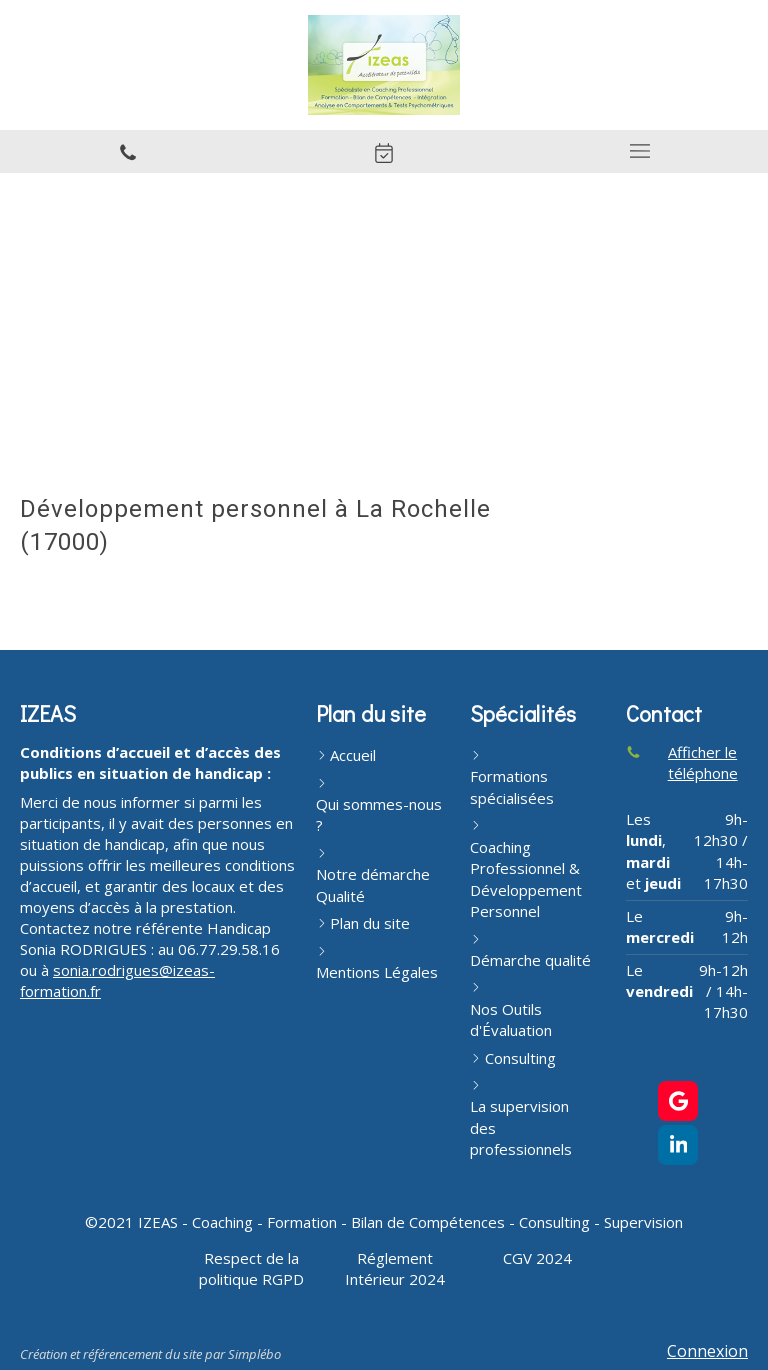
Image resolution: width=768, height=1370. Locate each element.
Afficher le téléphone (703, 762)
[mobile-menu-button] (640, 151)
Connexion (707, 1351)
